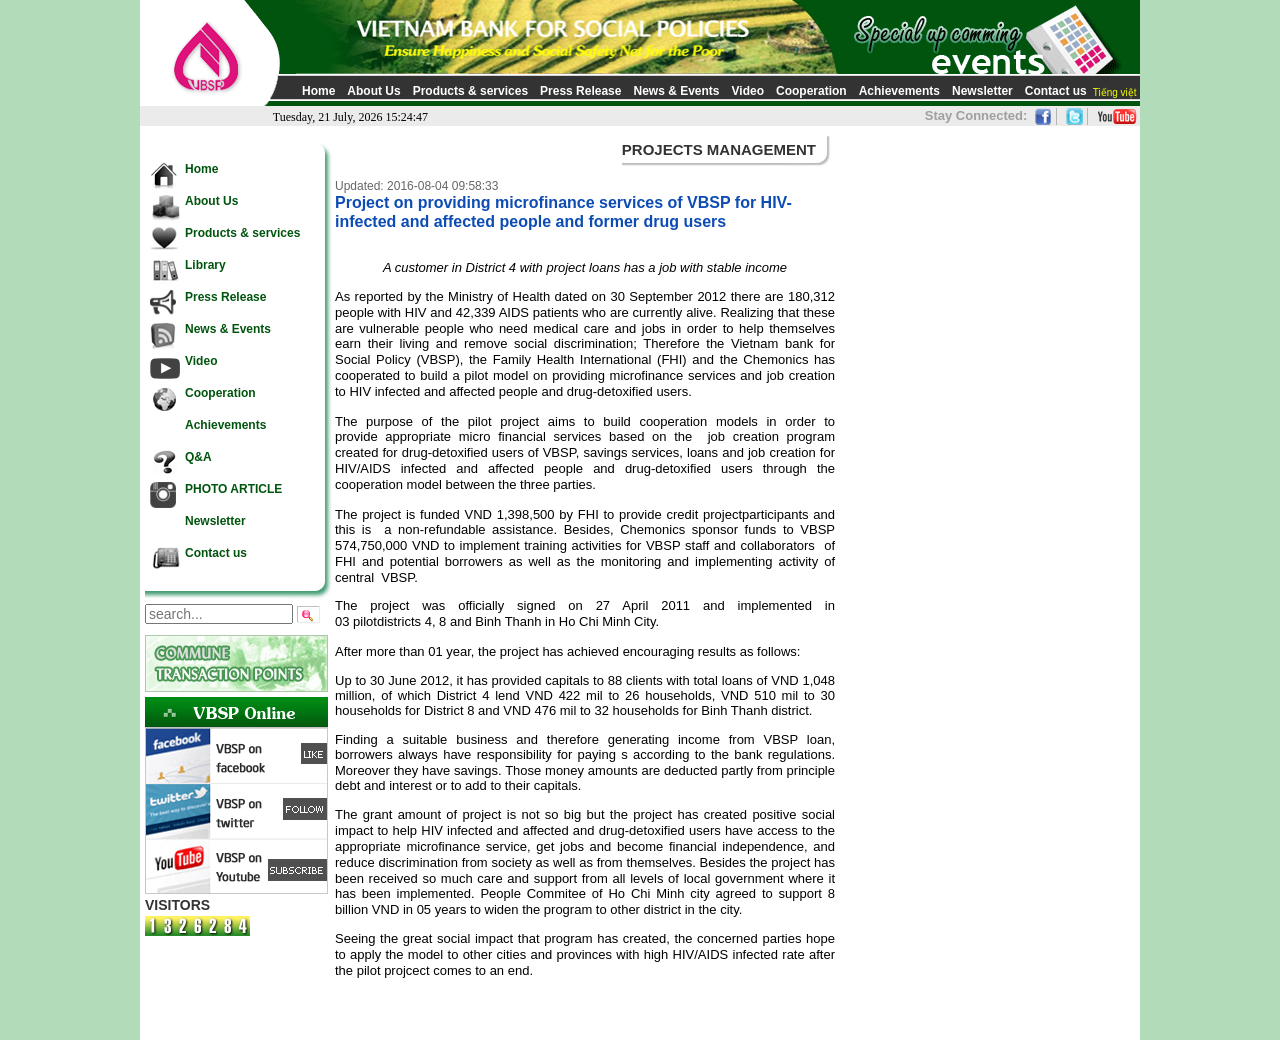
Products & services (470, 91)
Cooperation (811, 91)
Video (748, 91)
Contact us (1056, 91)
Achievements (899, 91)
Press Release (580, 91)
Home (318, 91)
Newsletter (982, 91)
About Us (373, 91)
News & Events (676, 91)
